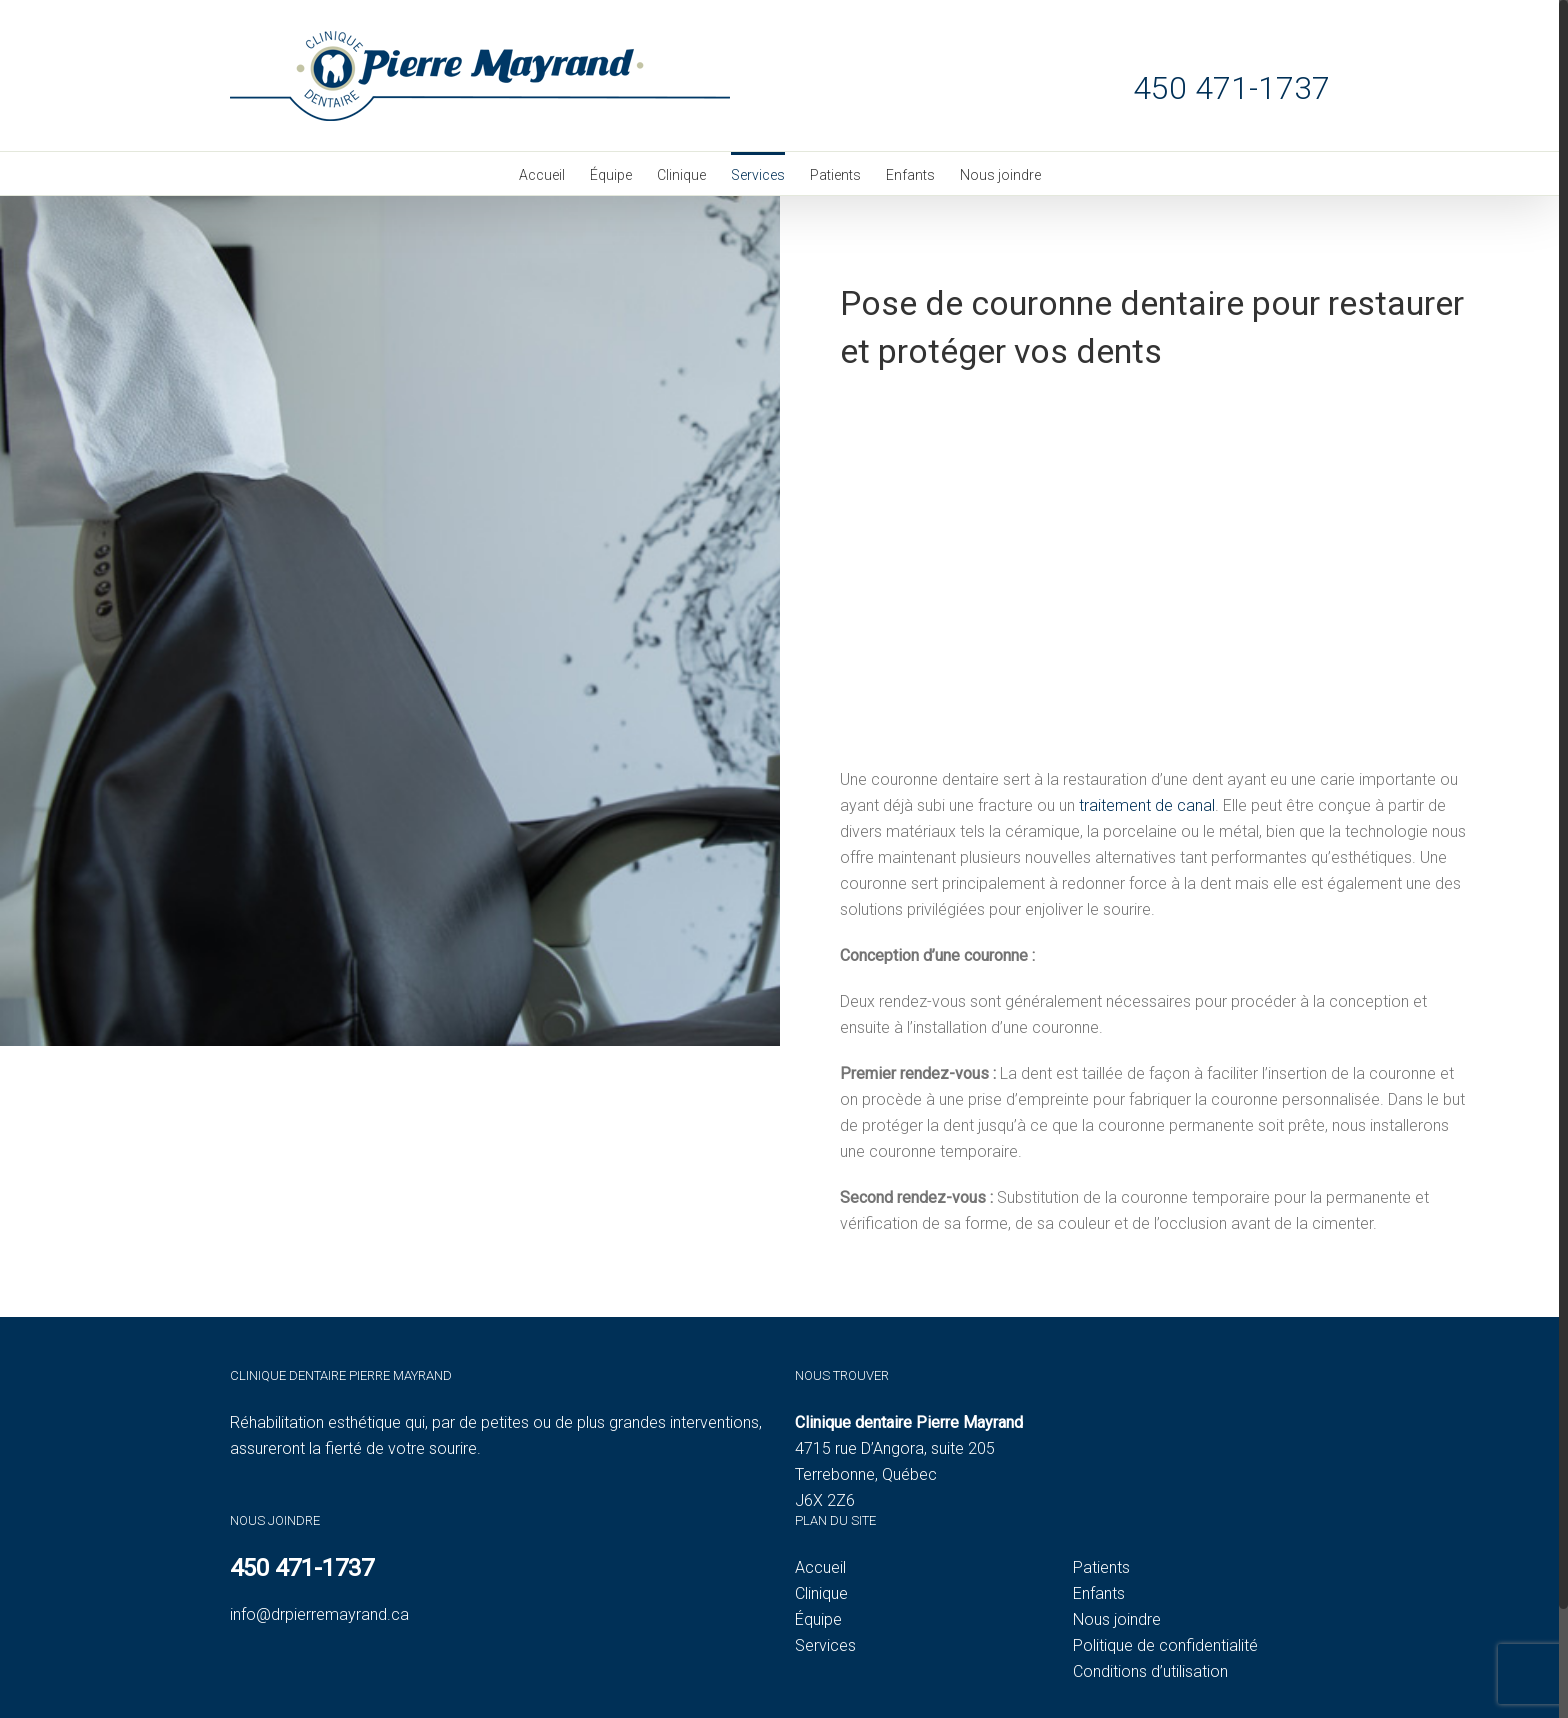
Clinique (821, 1593)
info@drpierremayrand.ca (319, 1614)
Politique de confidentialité (1165, 1645)
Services (825, 1645)
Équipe (818, 1619)
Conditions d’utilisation (1150, 1671)
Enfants (1099, 1593)
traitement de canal (1147, 805)
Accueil (820, 1567)
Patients (1101, 1567)
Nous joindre (1117, 1619)
